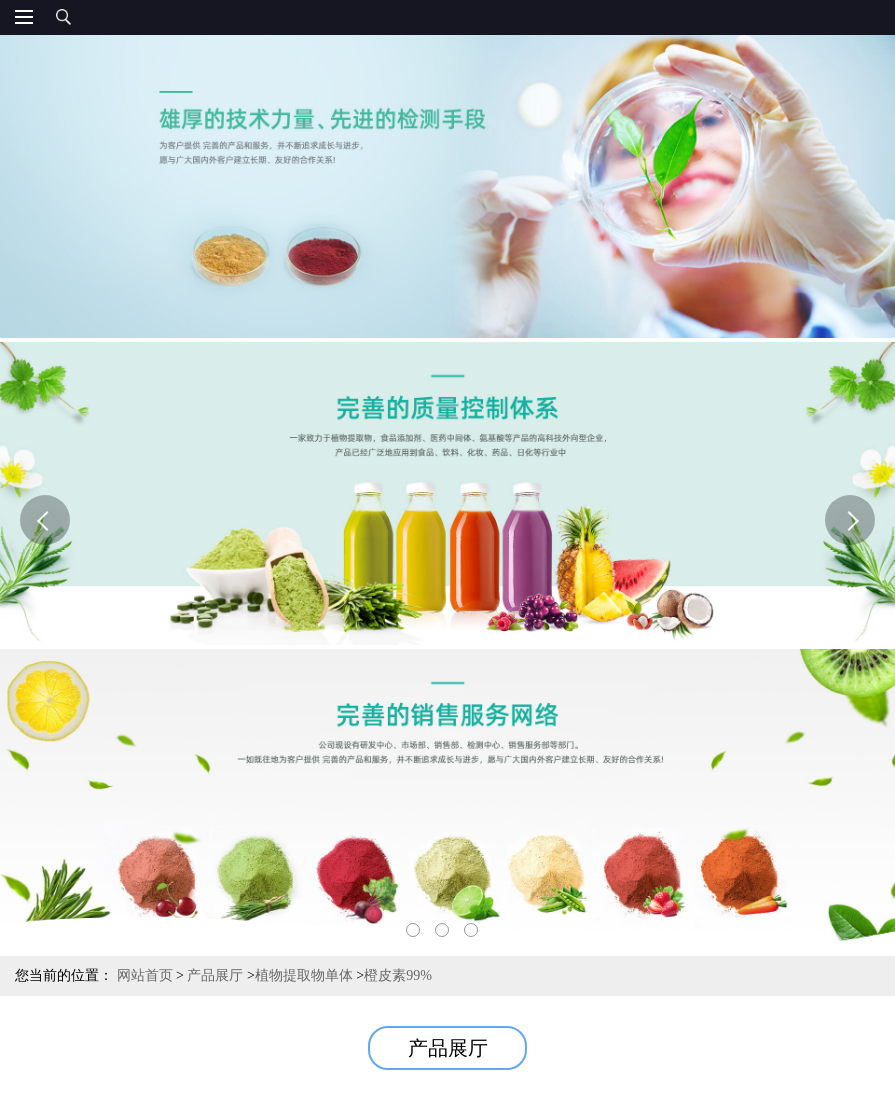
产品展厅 (215, 975)
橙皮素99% (398, 975)
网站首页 (145, 975)
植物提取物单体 (304, 975)
